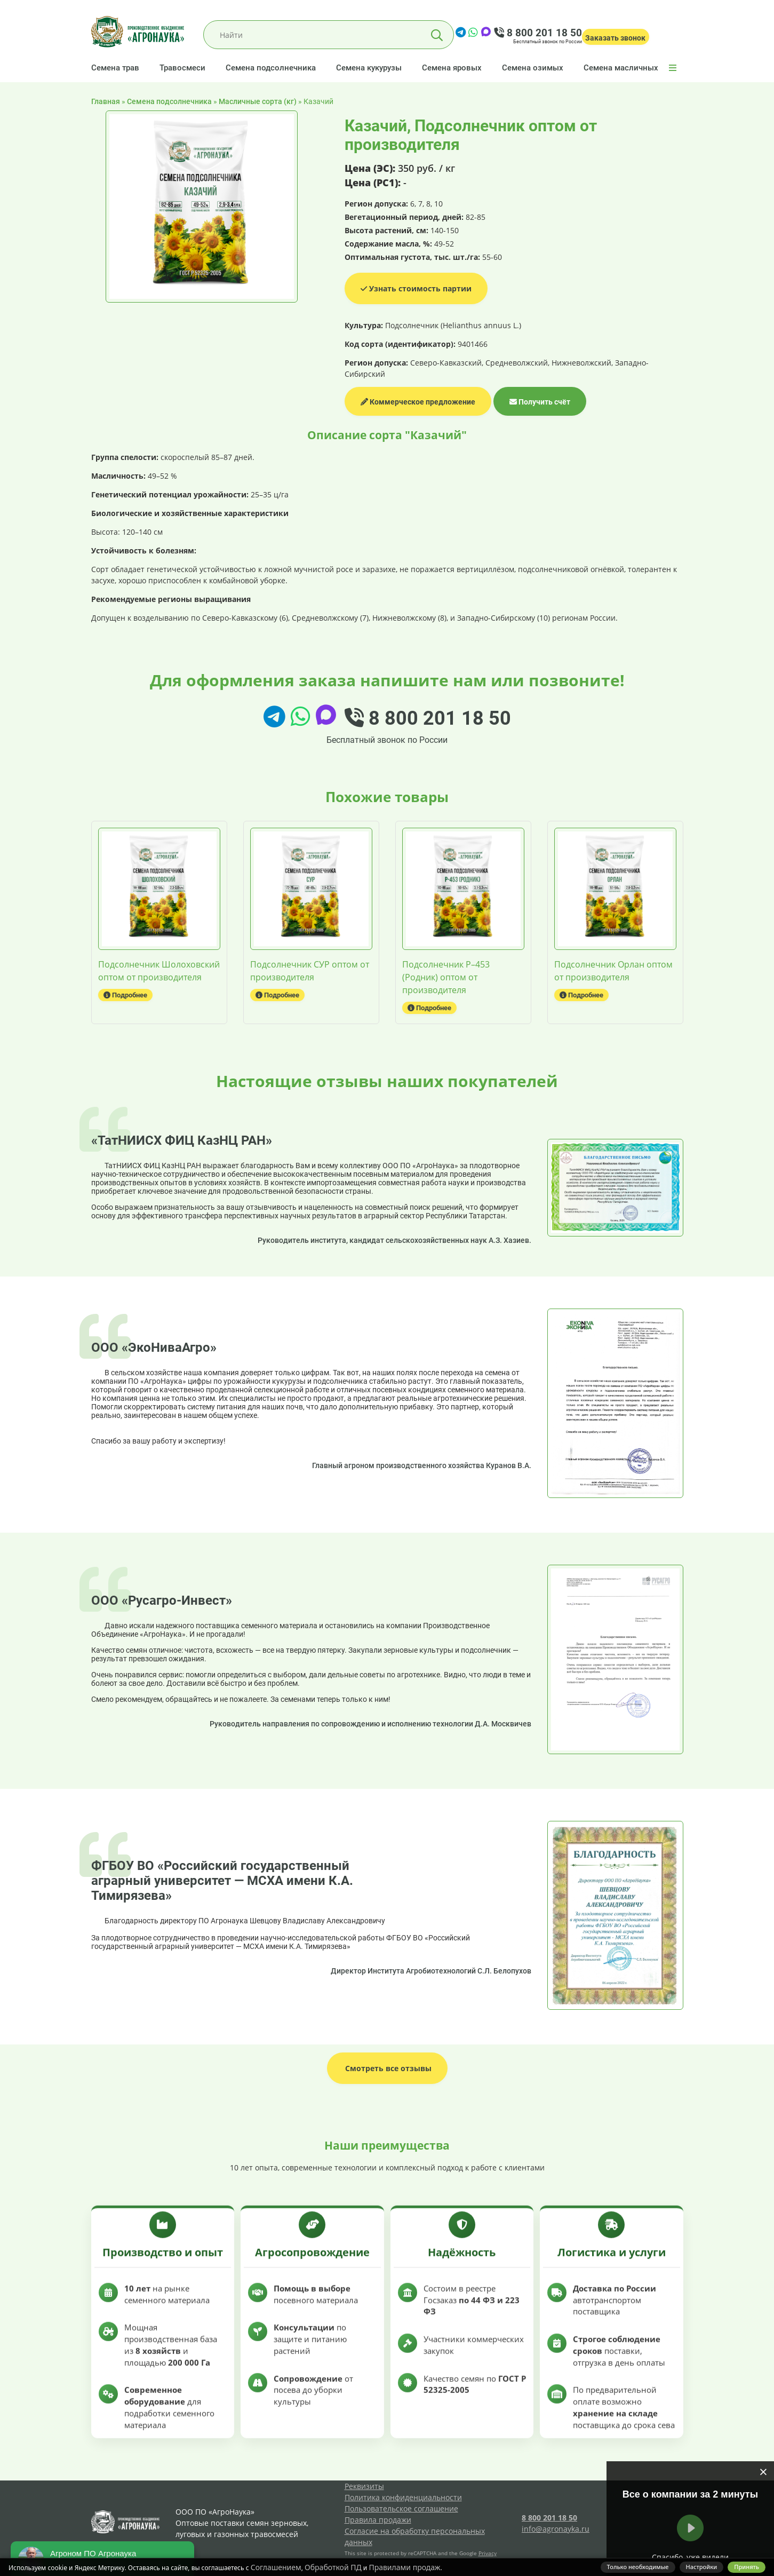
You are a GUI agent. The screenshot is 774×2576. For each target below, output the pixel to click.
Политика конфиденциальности (403, 2497)
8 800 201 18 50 (538, 33)
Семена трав (115, 68)
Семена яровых (452, 68)
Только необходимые (638, 2567)
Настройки (701, 2567)
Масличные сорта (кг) (258, 101)
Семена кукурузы (369, 68)
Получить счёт (539, 402)
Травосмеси (182, 68)
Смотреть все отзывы (387, 2068)
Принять (746, 2567)
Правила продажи (378, 2520)
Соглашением (276, 2567)
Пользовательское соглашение (401, 2508)
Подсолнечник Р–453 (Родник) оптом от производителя (446, 977)
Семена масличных (621, 68)
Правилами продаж (404, 2567)
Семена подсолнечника (271, 68)
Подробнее (125, 995)
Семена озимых (532, 68)
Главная (105, 101)
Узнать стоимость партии (416, 288)
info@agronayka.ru (555, 2529)
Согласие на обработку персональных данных (415, 2536)
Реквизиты (364, 2486)
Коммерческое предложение (418, 402)
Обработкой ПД (333, 2567)
